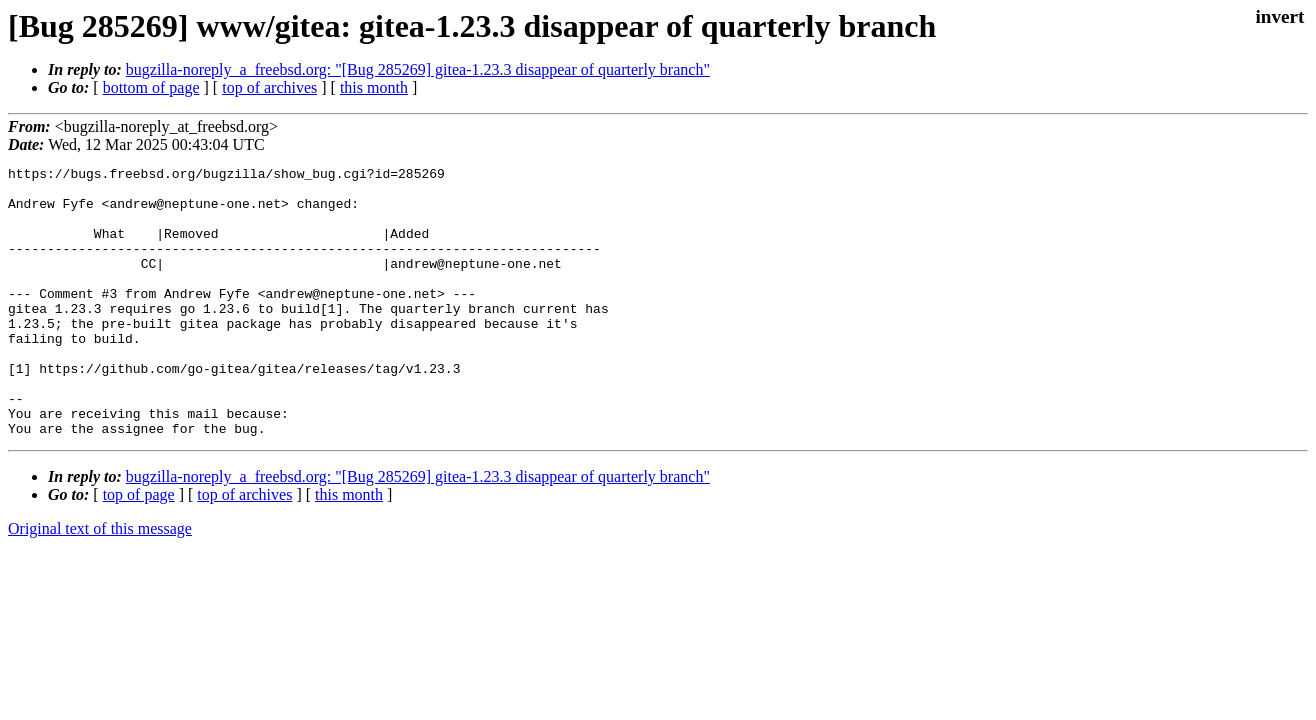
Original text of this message (100, 582)
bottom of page (151, 87)
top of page (139, 548)
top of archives (269, 87)
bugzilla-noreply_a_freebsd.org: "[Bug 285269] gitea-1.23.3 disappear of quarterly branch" (418, 69)
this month (374, 87)
